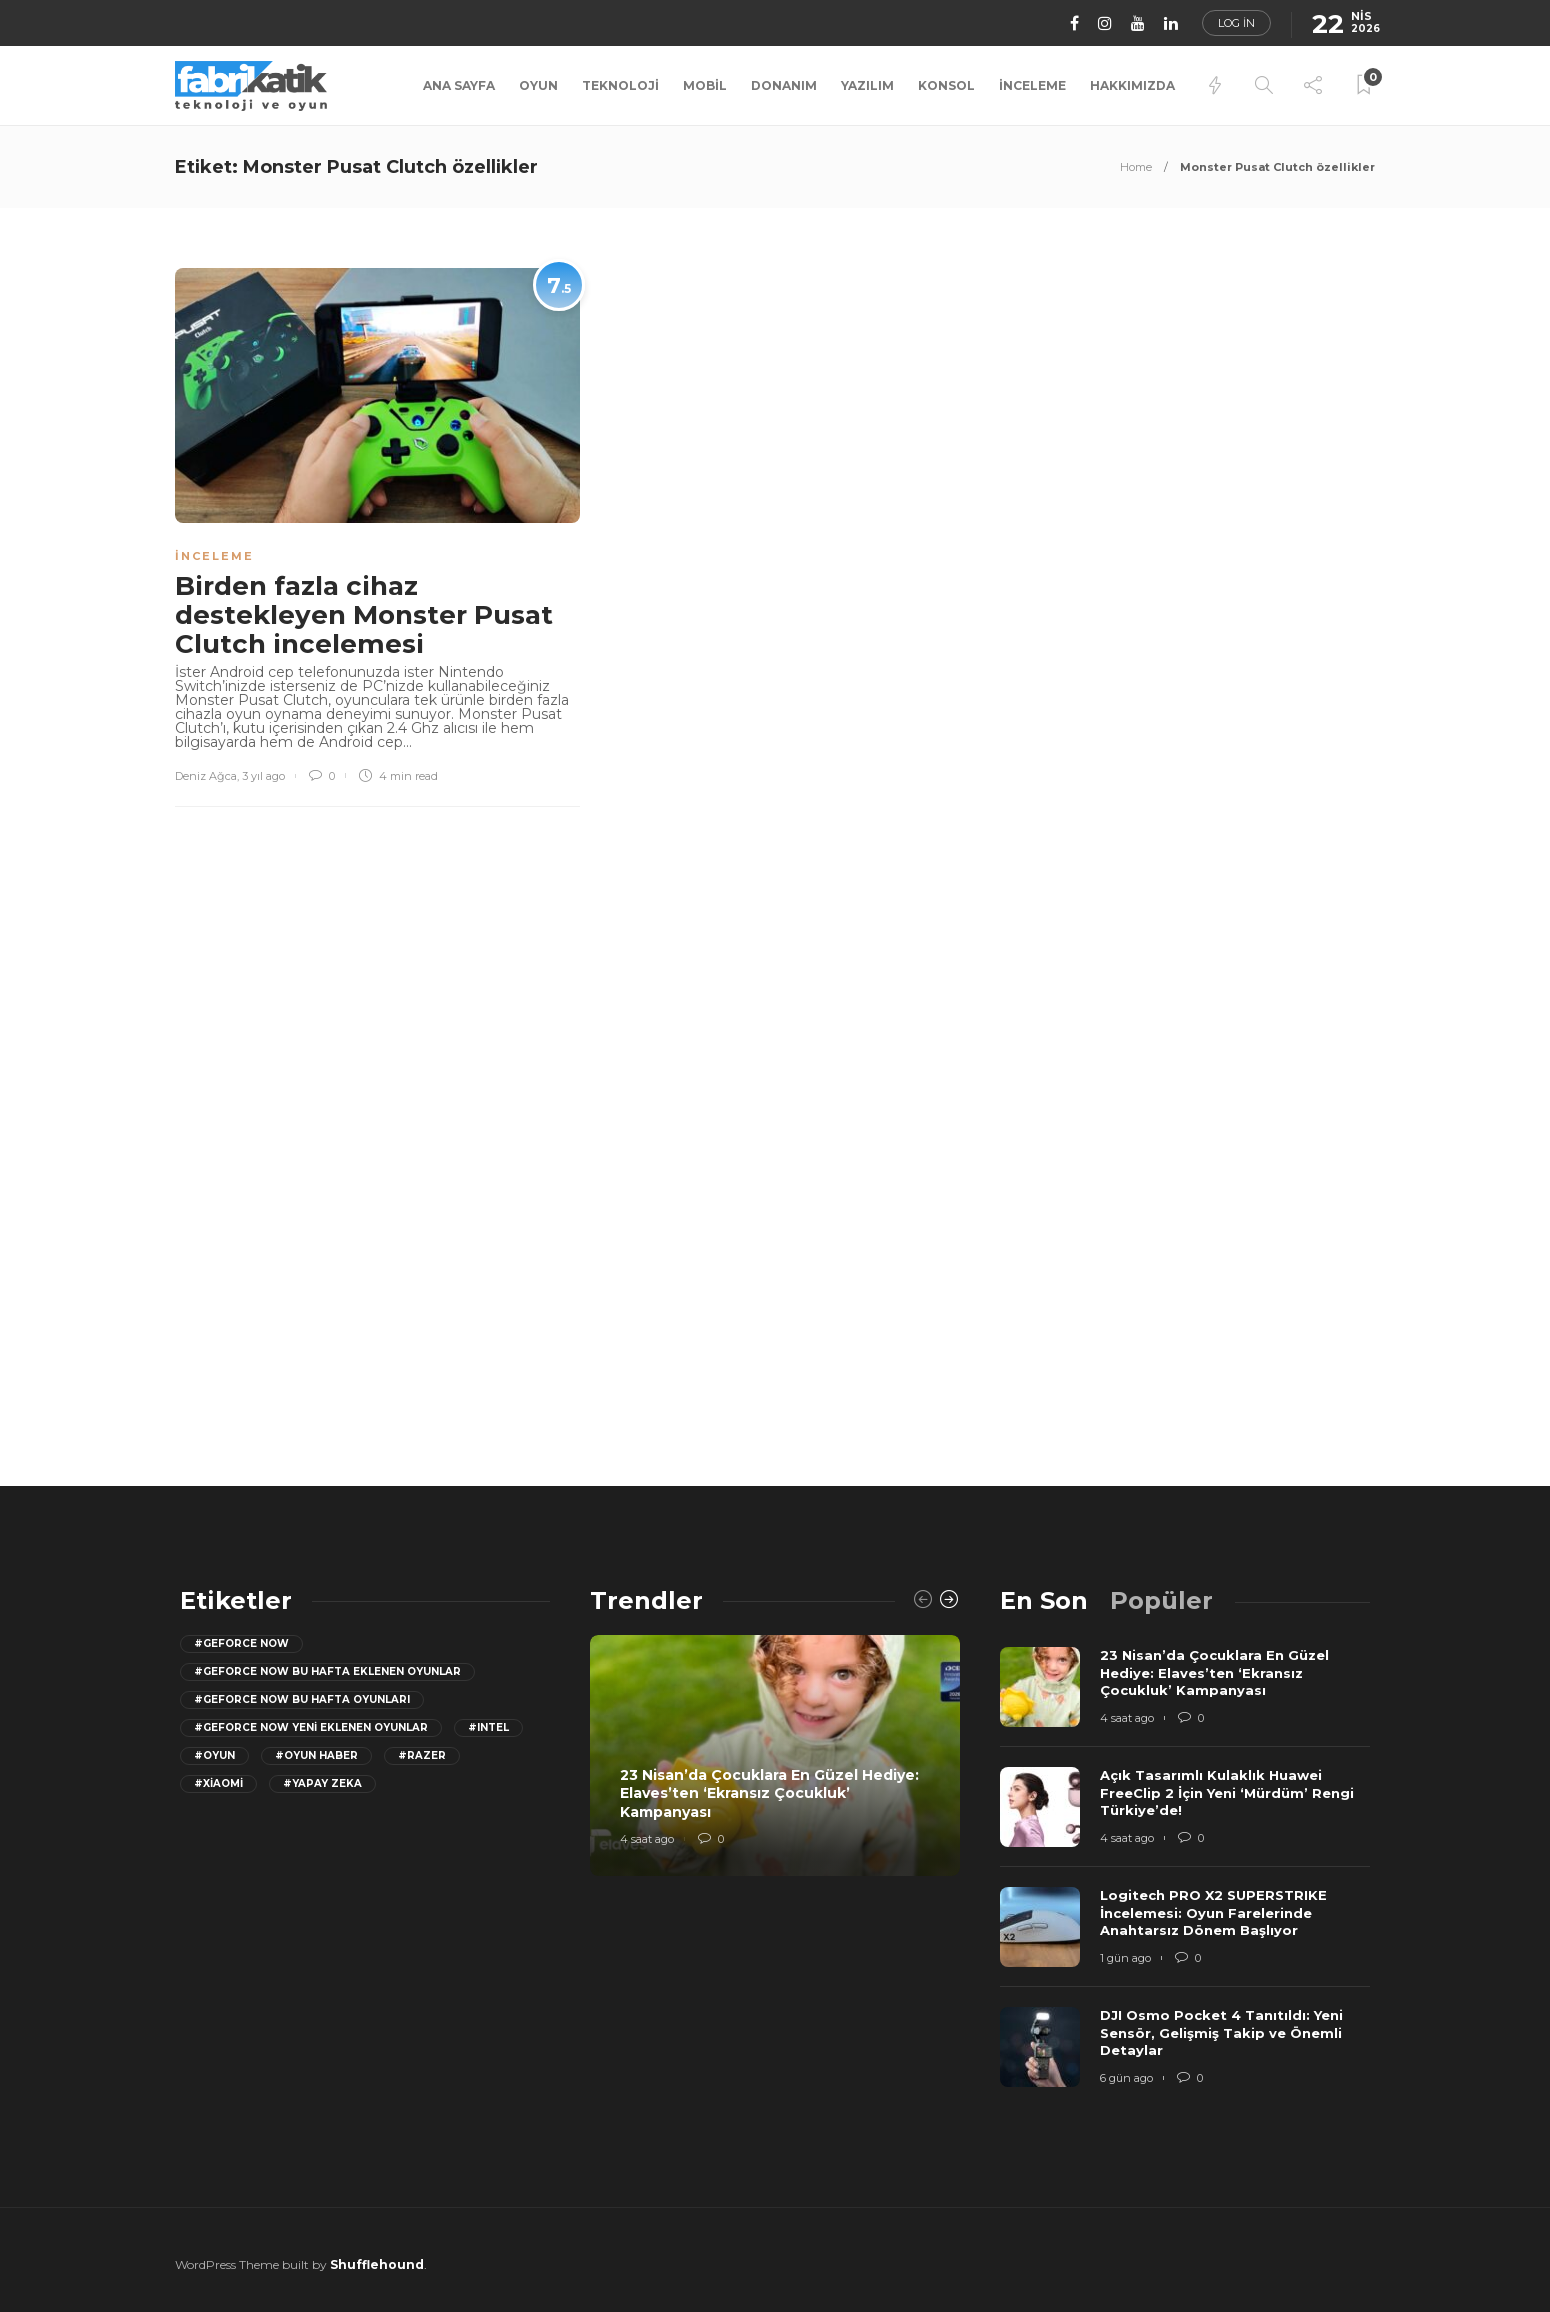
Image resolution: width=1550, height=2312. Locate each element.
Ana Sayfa (459, 85)
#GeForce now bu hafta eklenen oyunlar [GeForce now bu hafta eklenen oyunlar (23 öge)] (327, 1671)
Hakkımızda (1132, 85)
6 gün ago (1126, 2078)
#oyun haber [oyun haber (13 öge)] (316, 1755)
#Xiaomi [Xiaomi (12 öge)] (218, 1783)
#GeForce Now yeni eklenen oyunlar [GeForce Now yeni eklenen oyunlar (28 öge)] (311, 1727)
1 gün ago (1125, 1958)
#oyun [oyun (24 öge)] (214, 1755)
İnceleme (1032, 85)
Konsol (946, 85)
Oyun (538, 85)
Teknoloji (620, 85)
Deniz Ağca (206, 776)
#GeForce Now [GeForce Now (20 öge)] (241, 1643)
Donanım (784, 85)
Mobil (705, 85)
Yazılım (867, 85)
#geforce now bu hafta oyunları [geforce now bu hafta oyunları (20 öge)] (302, 1699)
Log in (1236, 23)
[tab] (1044, 1600)
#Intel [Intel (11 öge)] (488, 1727)
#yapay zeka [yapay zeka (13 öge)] (322, 1783)
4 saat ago (647, 1839)
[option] (775, 1755)
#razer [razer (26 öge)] (422, 1755)
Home (1136, 167)
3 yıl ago (263, 776)
